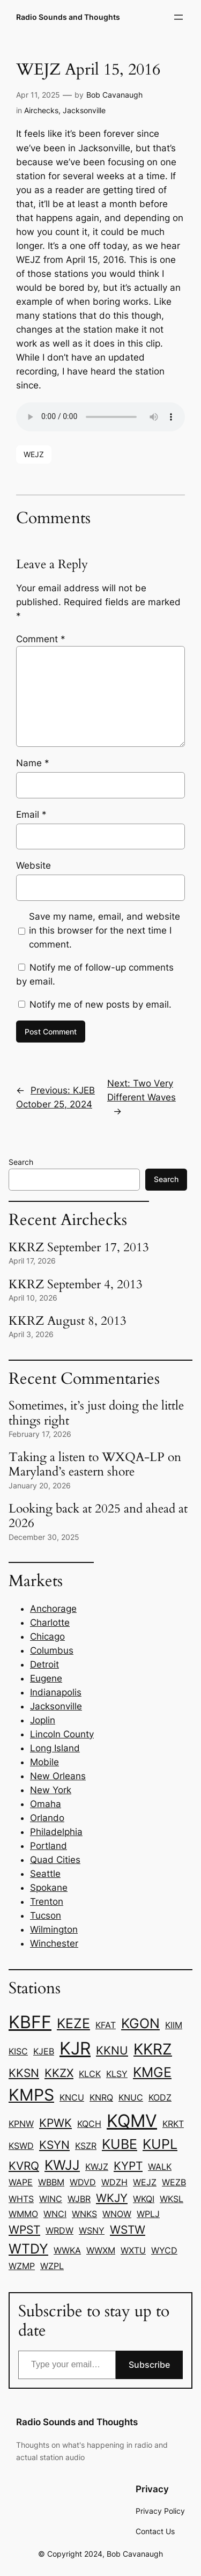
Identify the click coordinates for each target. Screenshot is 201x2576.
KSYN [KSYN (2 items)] (54, 2145)
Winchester (54, 1943)
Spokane (49, 1887)
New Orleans (58, 1776)
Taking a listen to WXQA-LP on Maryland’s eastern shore (95, 1464)
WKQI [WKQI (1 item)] (143, 2198)
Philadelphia (56, 1831)
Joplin (42, 1720)
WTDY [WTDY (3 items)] (28, 2249)
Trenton (46, 1901)
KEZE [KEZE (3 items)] (73, 2023)
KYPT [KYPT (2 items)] (128, 2166)
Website (33, 865)
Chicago (47, 1636)
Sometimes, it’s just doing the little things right (96, 1413)
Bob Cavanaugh (114, 94)
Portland (48, 1845)
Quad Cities (55, 1859)
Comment (40, 639)
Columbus (51, 1650)
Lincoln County (62, 1734)
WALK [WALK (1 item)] (160, 2166)
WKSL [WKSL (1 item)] (171, 2198)
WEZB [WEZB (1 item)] (174, 2182)
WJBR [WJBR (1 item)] (79, 2198)
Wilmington (54, 1929)
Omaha (45, 1804)
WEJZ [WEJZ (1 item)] (145, 2182)
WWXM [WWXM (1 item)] (100, 2250)
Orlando (47, 1817)
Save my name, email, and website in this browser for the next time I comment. (104, 930)
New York (50, 1790)
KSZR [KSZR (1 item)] (85, 2145)
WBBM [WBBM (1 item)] (51, 2182)
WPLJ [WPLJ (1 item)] (148, 2213)
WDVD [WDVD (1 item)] (83, 2182)
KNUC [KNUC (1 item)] (130, 2097)
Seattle (45, 1873)
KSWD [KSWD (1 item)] (21, 2145)
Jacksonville (84, 110)
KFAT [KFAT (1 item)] (105, 2025)
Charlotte (50, 1622)
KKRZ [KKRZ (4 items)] (152, 2049)
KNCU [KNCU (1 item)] (71, 2097)
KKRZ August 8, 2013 (67, 1321)
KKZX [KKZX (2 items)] (58, 2073)
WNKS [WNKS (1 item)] (84, 2213)
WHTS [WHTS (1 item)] (21, 2198)
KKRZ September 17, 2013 (79, 1248)
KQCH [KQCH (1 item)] (89, 2123)
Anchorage (53, 1608)
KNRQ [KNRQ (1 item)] (101, 2097)
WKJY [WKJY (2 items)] (112, 2198)
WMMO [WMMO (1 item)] (23, 2213)
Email (31, 814)
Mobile (44, 1762)
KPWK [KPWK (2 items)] (55, 2123)
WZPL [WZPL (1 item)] (52, 2266)
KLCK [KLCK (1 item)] (90, 2073)
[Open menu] (178, 17)
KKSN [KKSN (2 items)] (24, 2073)
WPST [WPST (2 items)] (24, 2229)
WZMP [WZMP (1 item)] (22, 2266)
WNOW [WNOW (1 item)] (116, 2213)
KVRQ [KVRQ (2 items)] (24, 2166)
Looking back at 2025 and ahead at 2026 (98, 1516)
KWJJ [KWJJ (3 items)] (62, 2165)
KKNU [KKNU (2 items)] (112, 2050)
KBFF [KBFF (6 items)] (30, 2022)
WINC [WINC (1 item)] (50, 2198)
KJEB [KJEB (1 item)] (43, 2051)
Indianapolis (55, 1692)
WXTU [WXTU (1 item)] (133, 2250)
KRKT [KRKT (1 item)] (173, 2123)
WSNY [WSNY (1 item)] (92, 2230)
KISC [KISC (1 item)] (18, 2051)
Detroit (44, 1664)
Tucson (45, 1915)
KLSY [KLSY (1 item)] (117, 2073)
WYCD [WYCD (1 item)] (164, 2250)
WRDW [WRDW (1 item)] (59, 2230)
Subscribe (149, 2364)
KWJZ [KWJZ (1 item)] (96, 2166)
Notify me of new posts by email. (100, 1004)
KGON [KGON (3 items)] (140, 2023)
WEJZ (34, 454)
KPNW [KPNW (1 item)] (21, 2123)
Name (32, 763)
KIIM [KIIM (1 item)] (173, 2025)
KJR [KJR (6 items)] (75, 2048)
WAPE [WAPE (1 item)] (21, 2182)
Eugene (46, 1678)
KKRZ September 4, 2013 (76, 1285)
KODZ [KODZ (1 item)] (160, 2097)
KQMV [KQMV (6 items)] (132, 2120)
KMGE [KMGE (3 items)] (152, 2072)
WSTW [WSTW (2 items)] (127, 2229)
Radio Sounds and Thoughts (68, 16)
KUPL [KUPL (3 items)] (160, 2144)
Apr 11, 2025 (38, 94)
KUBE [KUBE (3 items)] (119, 2144)
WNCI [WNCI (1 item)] (54, 2213)
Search (21, 1161)
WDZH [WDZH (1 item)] (114, 2182)
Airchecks (41, 110)
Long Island (55, 1748)
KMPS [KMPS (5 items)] (31, 2094)
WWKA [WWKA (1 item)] (67, 2250)
